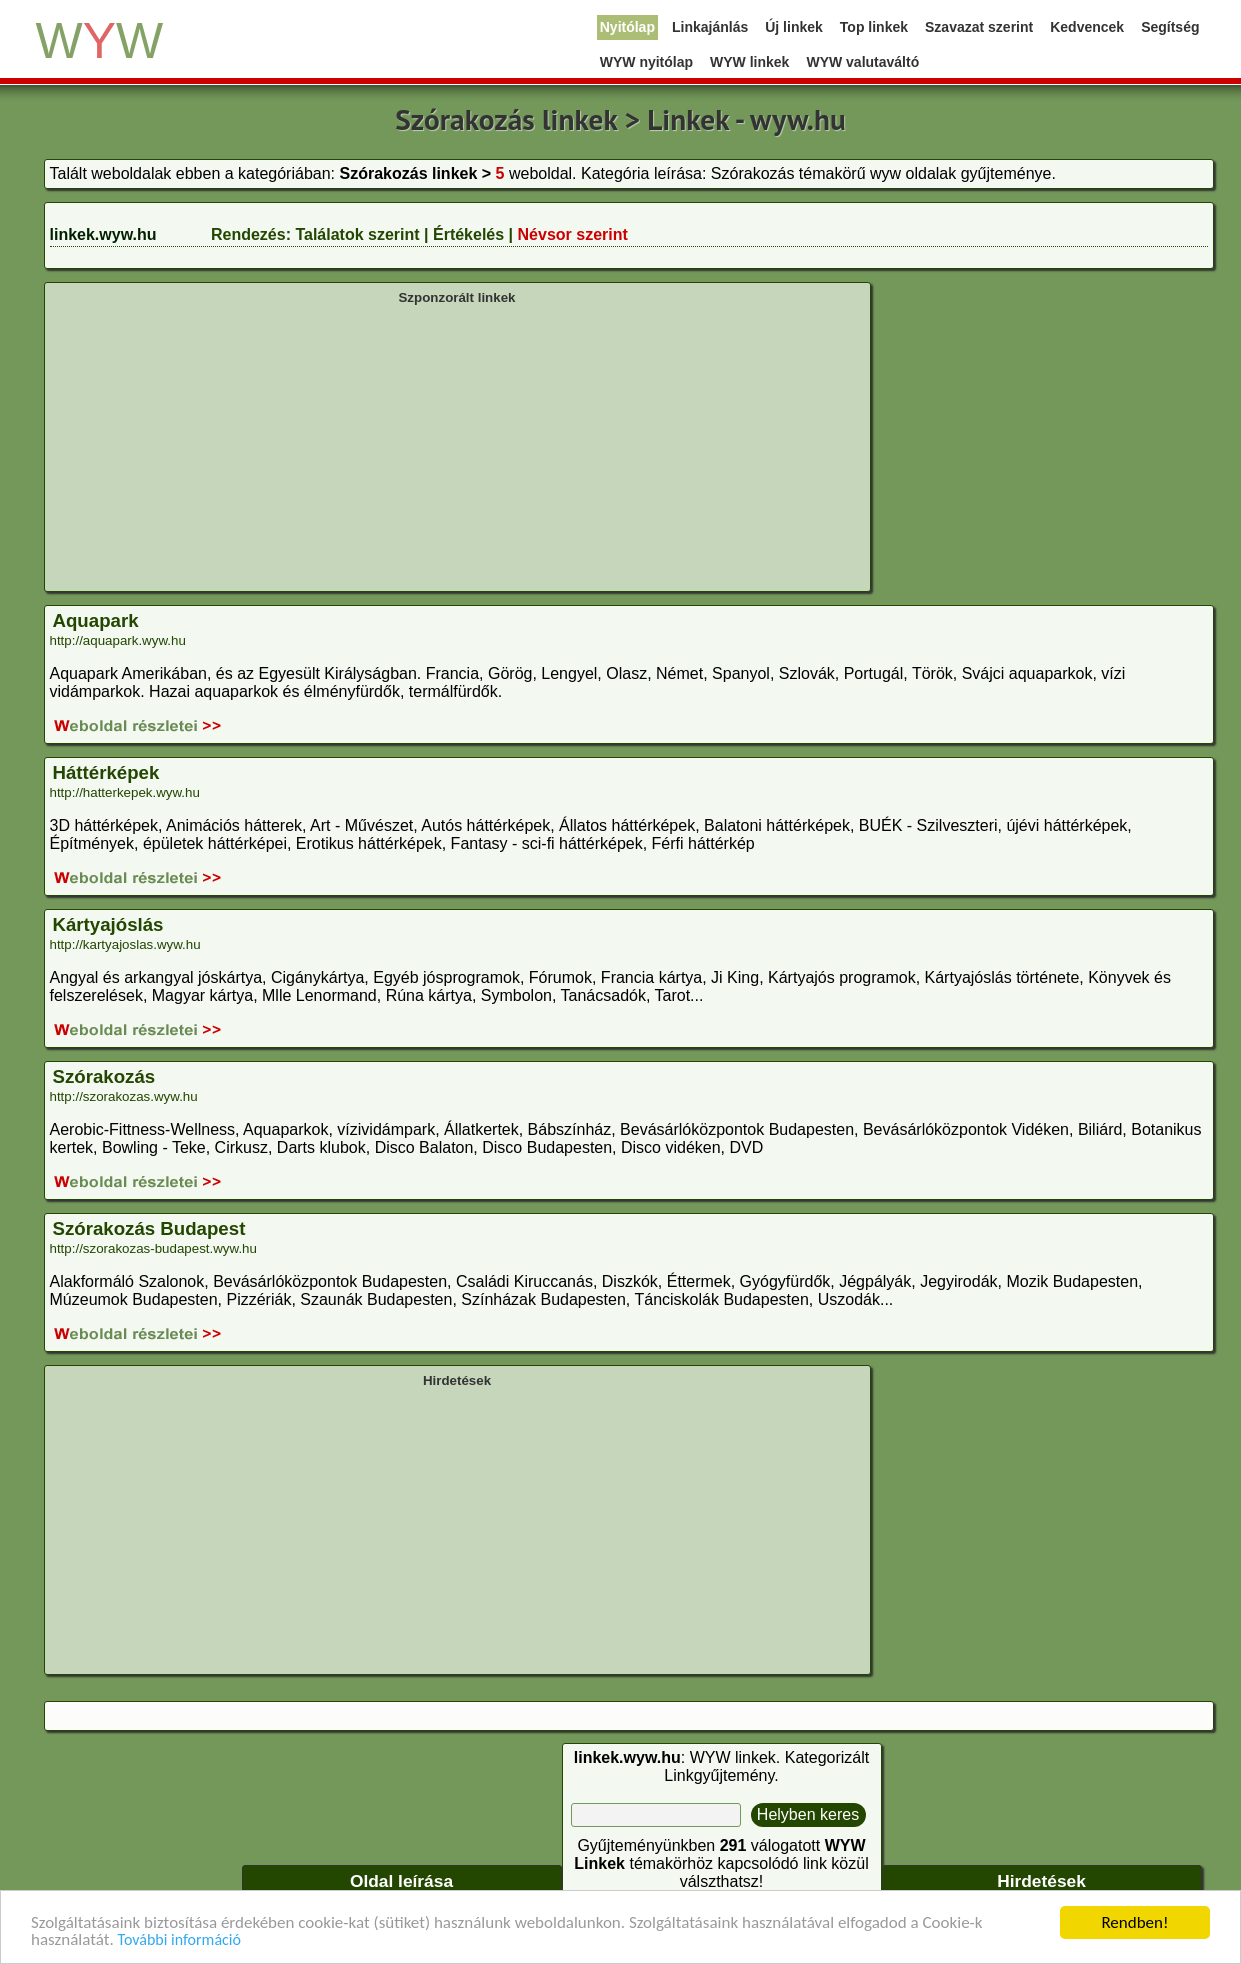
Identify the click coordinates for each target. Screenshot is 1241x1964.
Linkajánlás (710, 27)
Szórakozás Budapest (149, 1228)
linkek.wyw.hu (103, 234)
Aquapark (96, 620)
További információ (179, 1940)
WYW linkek (749, 62)
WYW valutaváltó (862, 62)
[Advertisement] (457, 446)
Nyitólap (627, 27)
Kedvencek (1087, 27)
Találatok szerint (357, 234)
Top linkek (874, 27)
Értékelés (468, 234)
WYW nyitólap (646, 62)
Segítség (1170, 27)
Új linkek (794, 27)
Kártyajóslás (108, 924)
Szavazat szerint (979, 27)
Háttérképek (106, 772)
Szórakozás (104, 1076)
